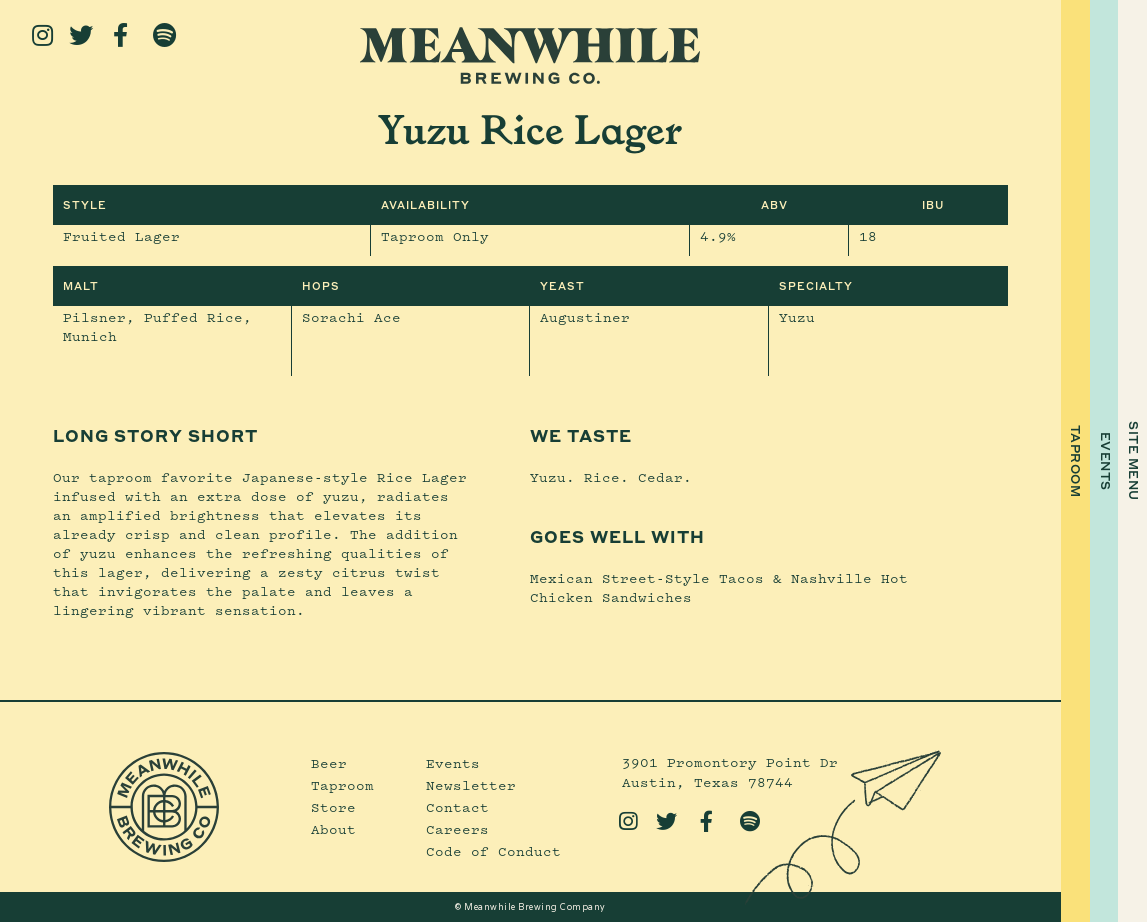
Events (453, 763)
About (333, 829)
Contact (457, 807)
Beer (329, 763)
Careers (457, 829)
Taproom (342, 785)
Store (333, 807)
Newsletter (471, 785)
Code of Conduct (493, 851)
